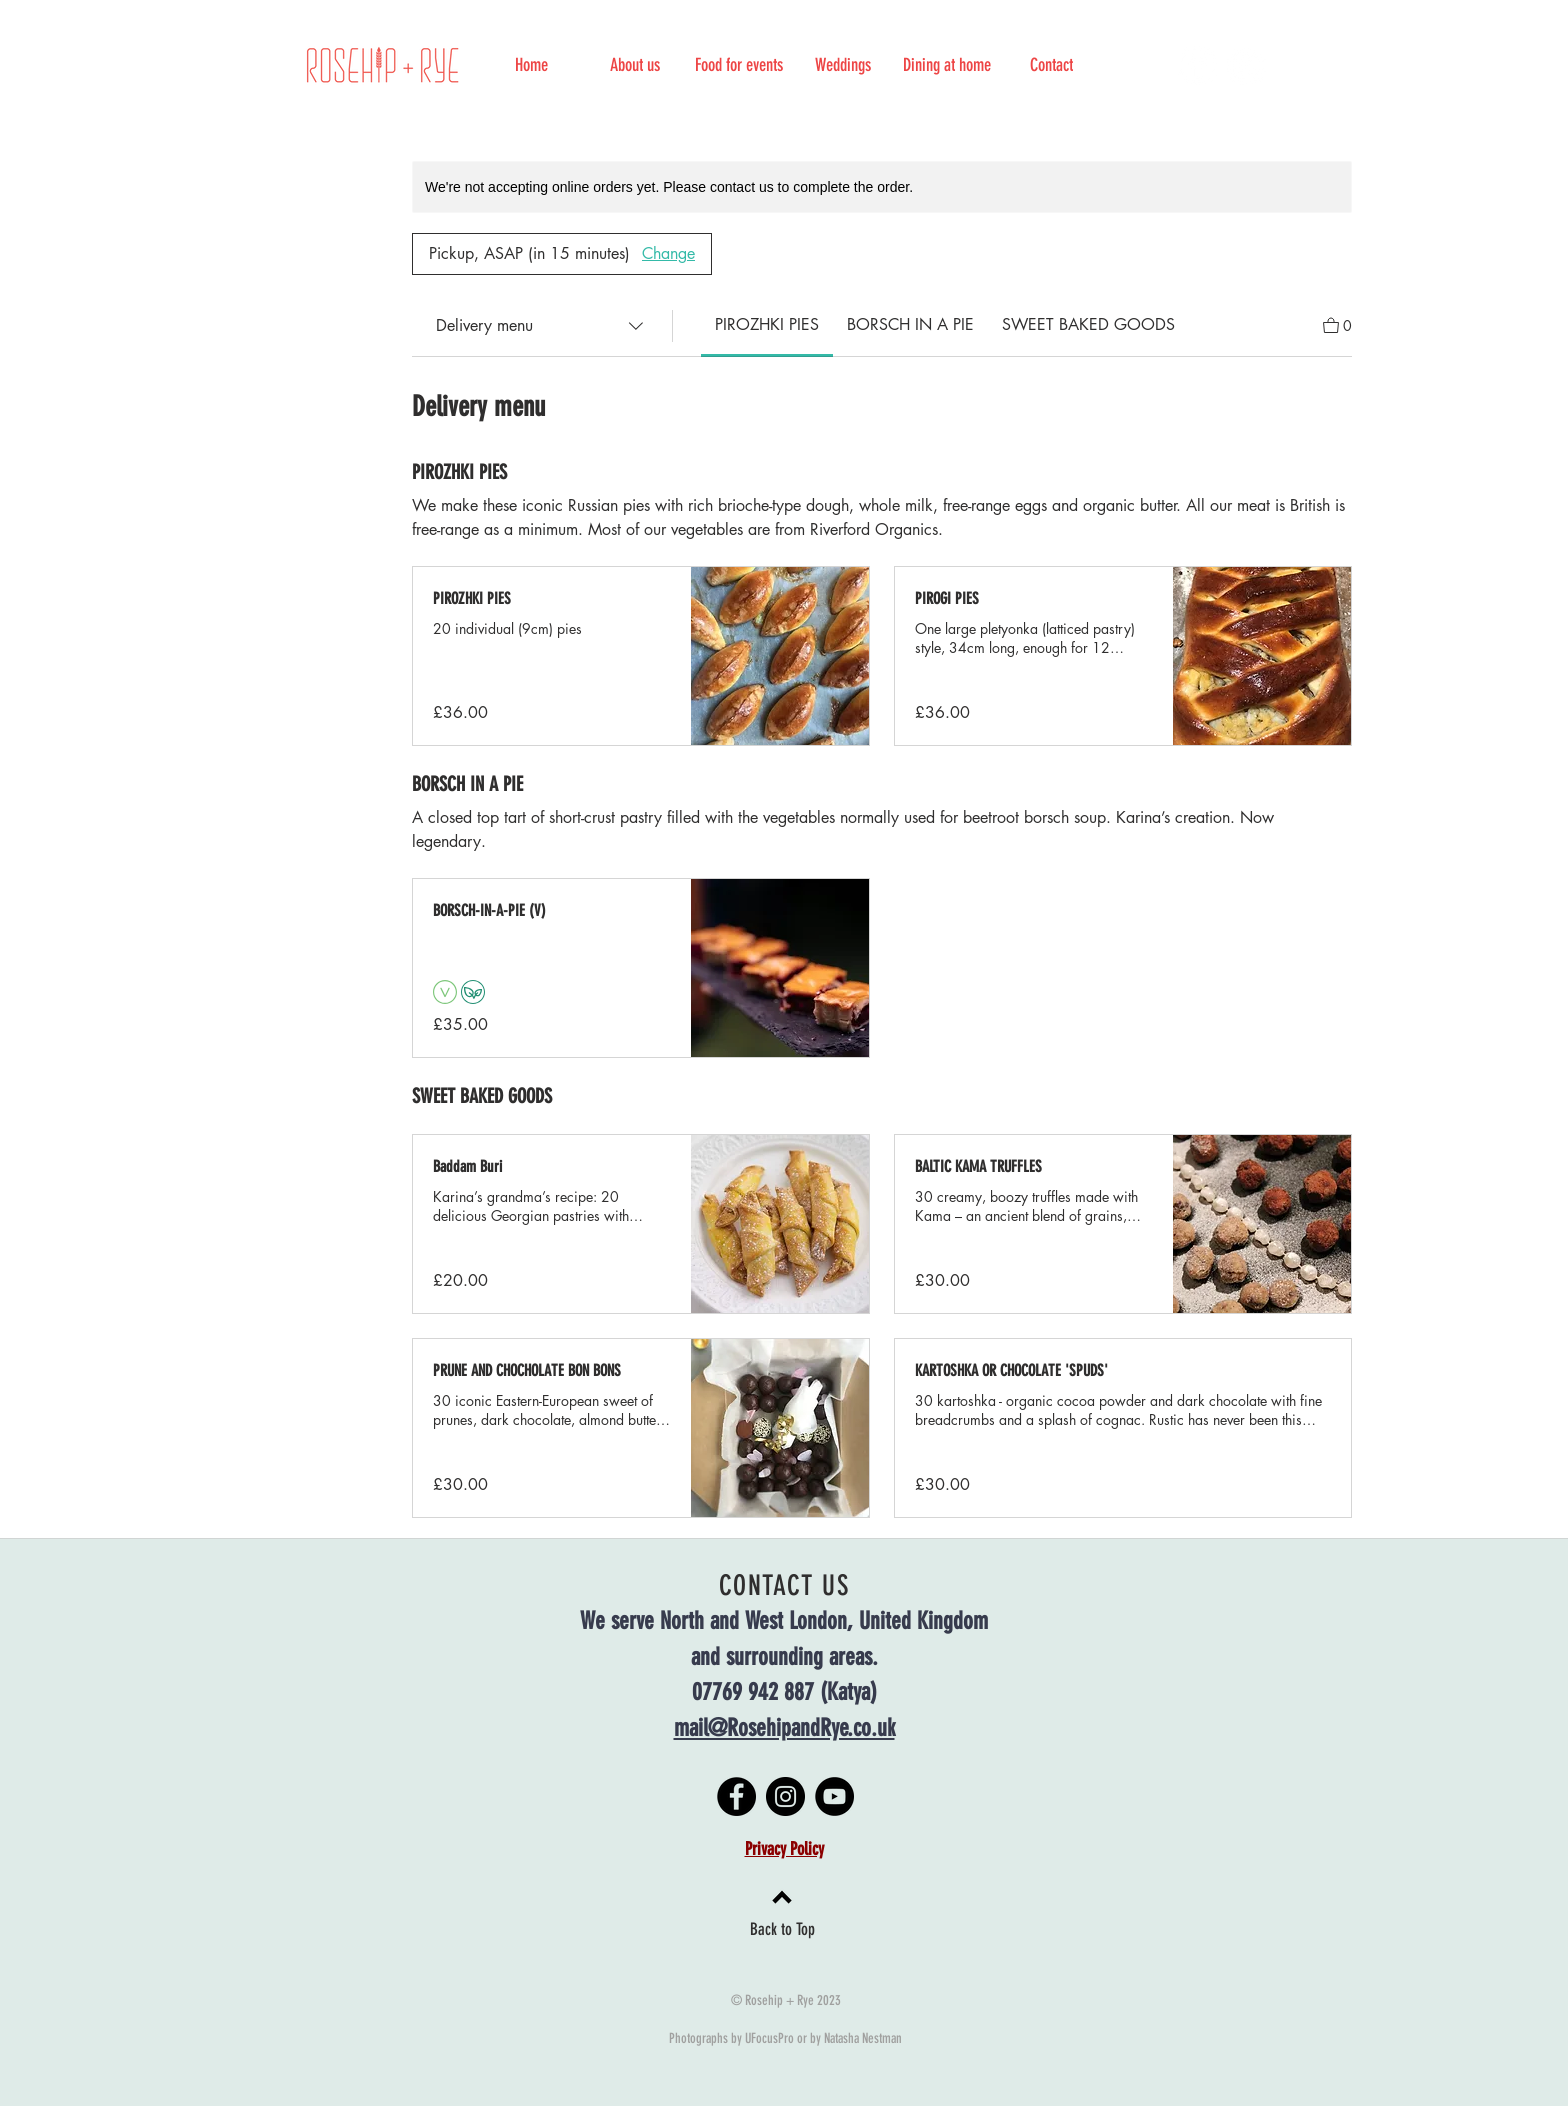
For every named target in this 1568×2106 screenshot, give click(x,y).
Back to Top (782, 1929)
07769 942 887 (753, 1692)
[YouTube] (834, 1796)
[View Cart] (1337, 323)
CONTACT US (784, 1585)
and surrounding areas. (784, 1657)
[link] (767, 324)
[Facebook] (1197, 65)
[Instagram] (1246, 65)
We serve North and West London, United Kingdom (784, 1621)
